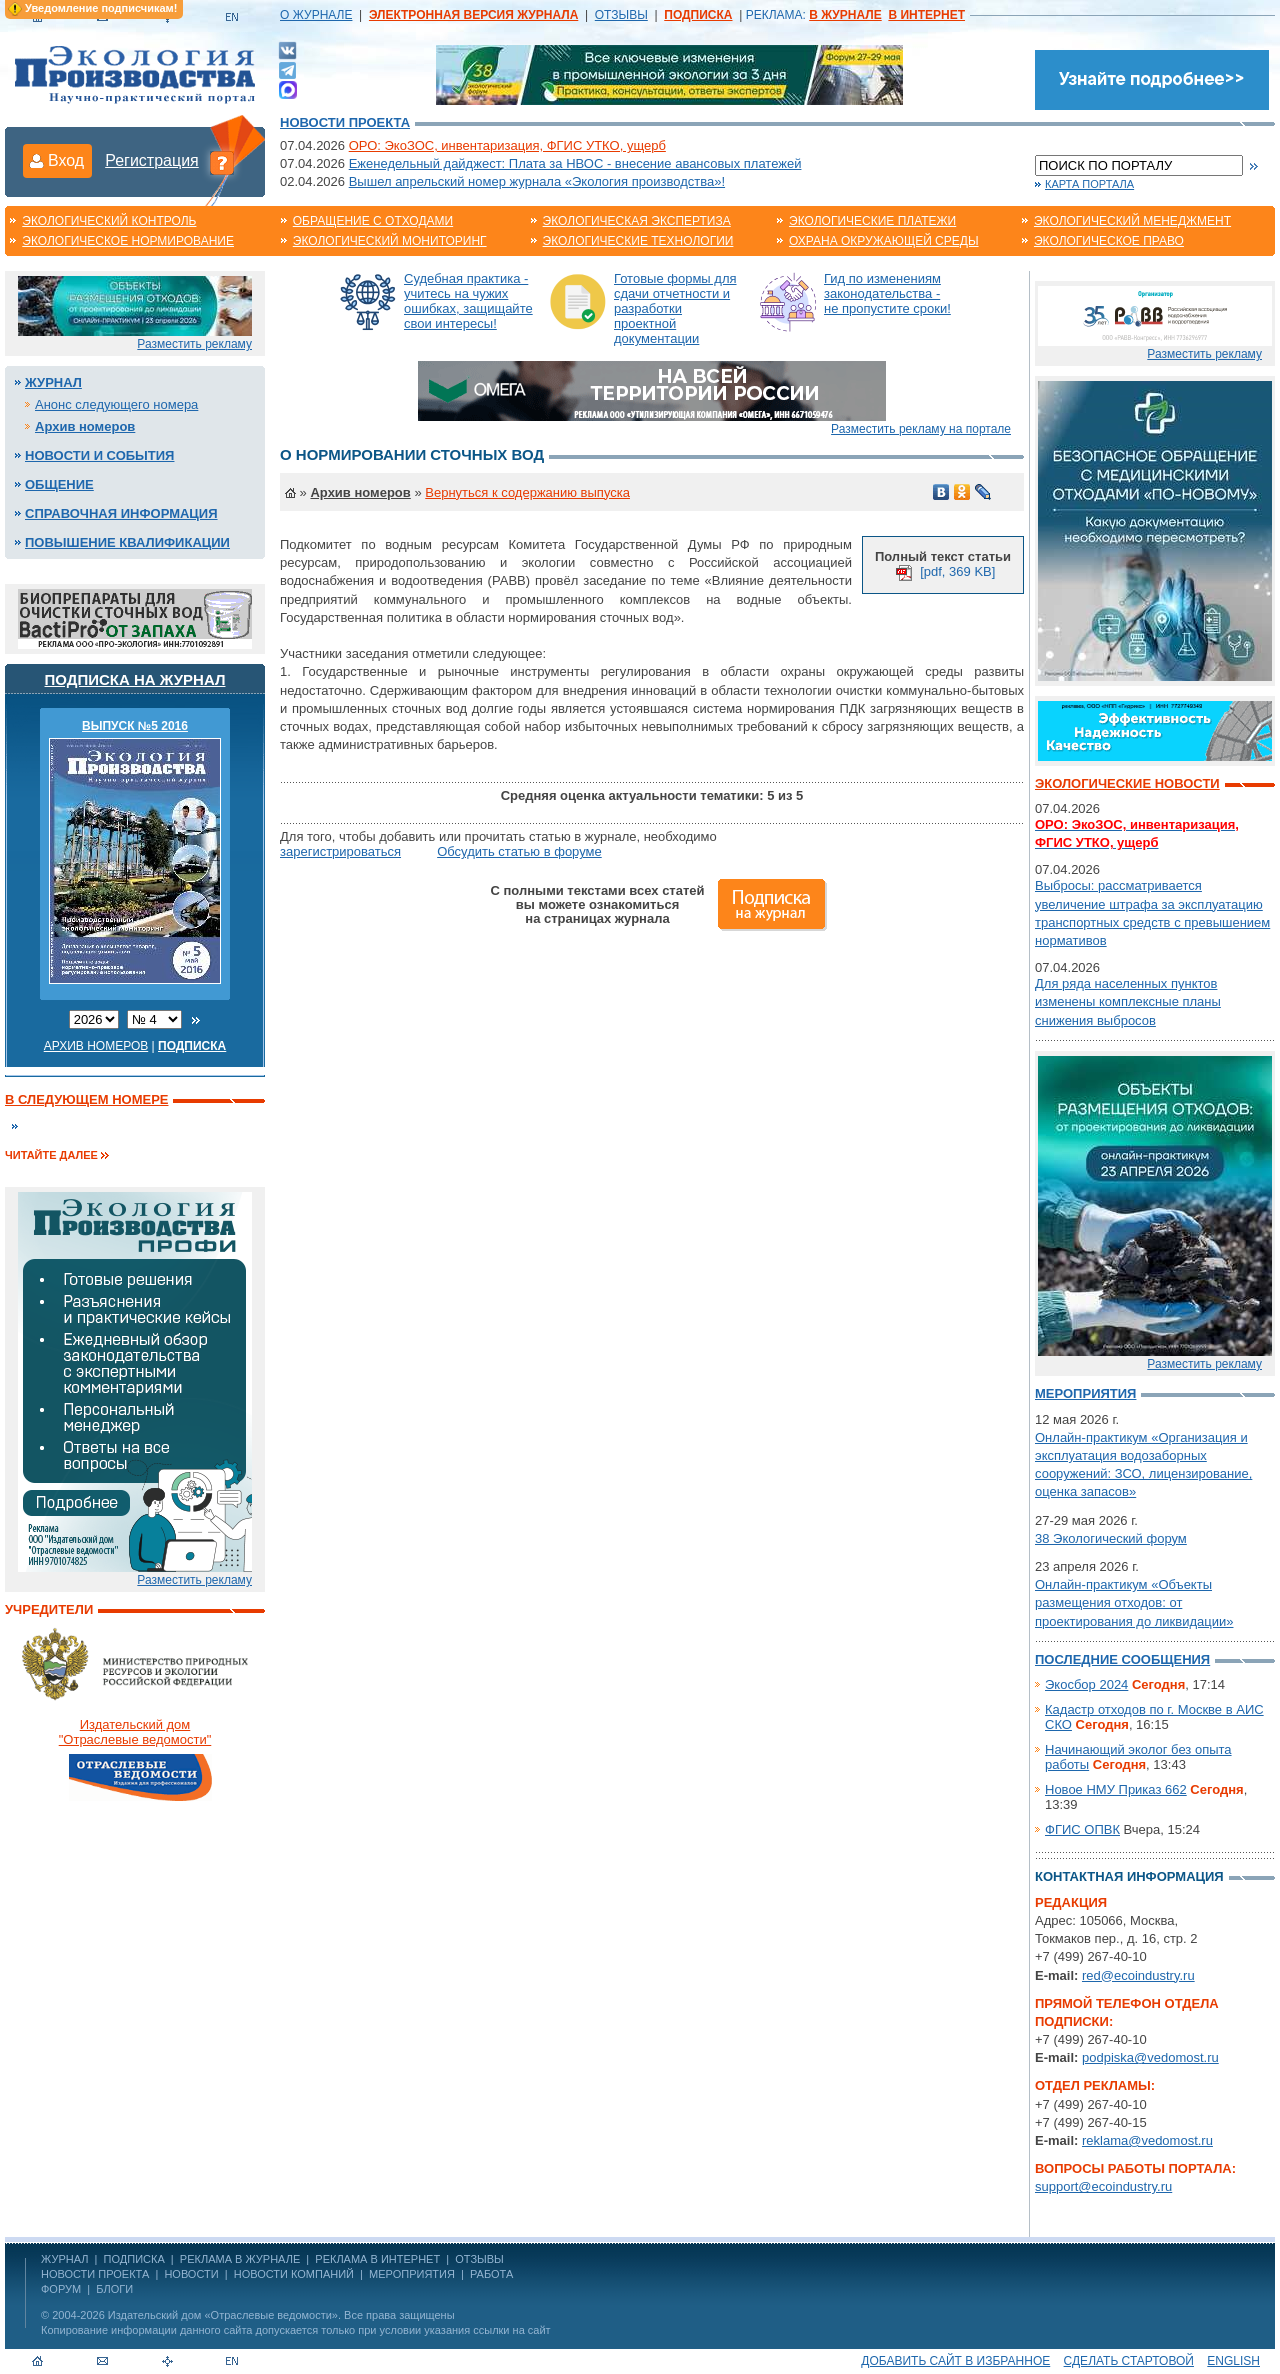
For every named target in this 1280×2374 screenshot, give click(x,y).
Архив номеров (85, 426)
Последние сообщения (1122, 1659)
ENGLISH (1233, 2361)
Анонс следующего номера (116, 404)
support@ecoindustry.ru (1103, 2186)
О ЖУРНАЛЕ (316, 15)
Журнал (53, 382)
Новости (191, 2274)
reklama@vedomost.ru (1147, 2140)
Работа (491, 2274)
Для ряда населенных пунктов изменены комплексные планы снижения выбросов (1128, 1001)
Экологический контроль (109, 221)
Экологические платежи (872, 221)
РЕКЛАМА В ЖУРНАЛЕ (240, 2259)
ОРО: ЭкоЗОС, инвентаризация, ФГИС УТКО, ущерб (507, 145)
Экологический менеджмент (1132, 221)
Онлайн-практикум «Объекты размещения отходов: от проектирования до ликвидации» (1134, 1602)
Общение (59, 484)
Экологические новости (1127, 783)
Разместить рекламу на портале (921, 429)
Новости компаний (294, 2274)
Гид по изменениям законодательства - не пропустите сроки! (887, 293)
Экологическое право (1109, 241)
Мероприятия (1085, 1393)
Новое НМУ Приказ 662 (1116, 1789)
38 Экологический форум (1111, 1538)
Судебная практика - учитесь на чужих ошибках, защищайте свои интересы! (468, 301)
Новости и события (99, 455)
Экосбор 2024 (1086, 1684)
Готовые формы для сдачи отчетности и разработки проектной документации (675, 308)
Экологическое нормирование (128, 241)
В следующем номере (86, 1099)
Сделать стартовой (1129, 2361)
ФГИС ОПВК (1082, 1829)
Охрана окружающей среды (884, 241)
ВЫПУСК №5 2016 (135, 726)
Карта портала (1089, 184)
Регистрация (152, 160)
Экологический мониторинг (390, 241)
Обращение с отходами (373, 221)
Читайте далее (51, 1155)
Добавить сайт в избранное (955, 2361)
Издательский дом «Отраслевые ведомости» (223, 2315)
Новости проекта (345, 122)
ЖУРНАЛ (64, 2259)
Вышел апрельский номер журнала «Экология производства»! (537, 181)
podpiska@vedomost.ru (1150, 2057)
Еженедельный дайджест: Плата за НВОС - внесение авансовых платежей (575, 163)
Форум (61, 2289)
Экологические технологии (638, 241)
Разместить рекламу (194, 344)
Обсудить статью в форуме (519, 851)
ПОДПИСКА (134, 2259)
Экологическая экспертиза (637, 221)
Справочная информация (121, 513)
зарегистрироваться (340, 851)
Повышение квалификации (127, 542)
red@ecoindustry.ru (1138, 1975)
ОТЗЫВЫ (621, 15)
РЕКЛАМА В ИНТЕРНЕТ (377, 2259)
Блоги (114, 2289)
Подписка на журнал (135, 679)
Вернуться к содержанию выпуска (527, 492)
